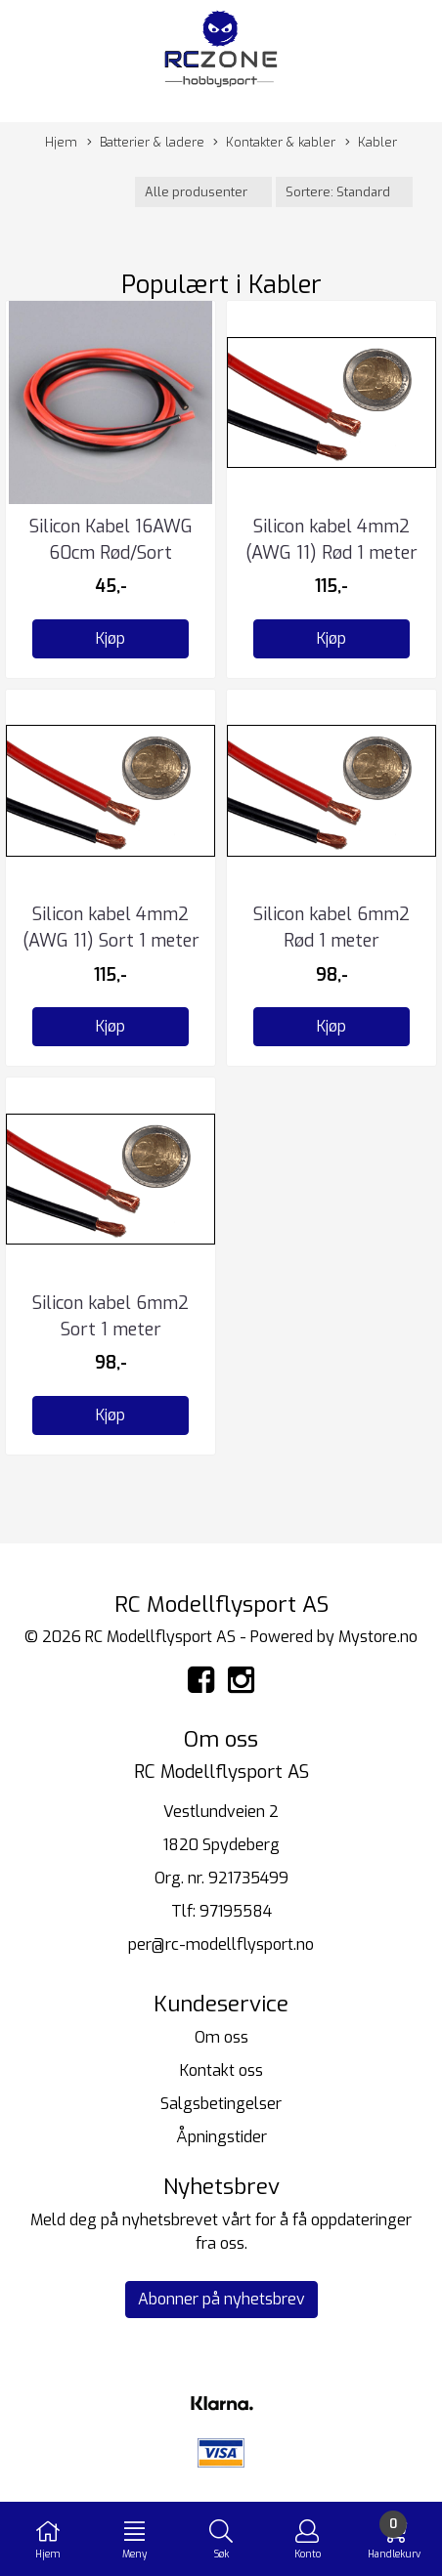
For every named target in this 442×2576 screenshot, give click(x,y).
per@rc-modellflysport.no (221, 1944)
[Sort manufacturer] (203, 192)
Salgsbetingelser (221, 2103)
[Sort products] (344, 192)
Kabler (371, 142)
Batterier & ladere (145, 142)
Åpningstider (221, 2137)
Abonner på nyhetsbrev (221, 2299)
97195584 (235, 1911)
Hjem (61, 142)
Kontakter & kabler (274, 142)
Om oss (221, 2037)
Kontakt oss (221, 2070)
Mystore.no (378, 1636)
